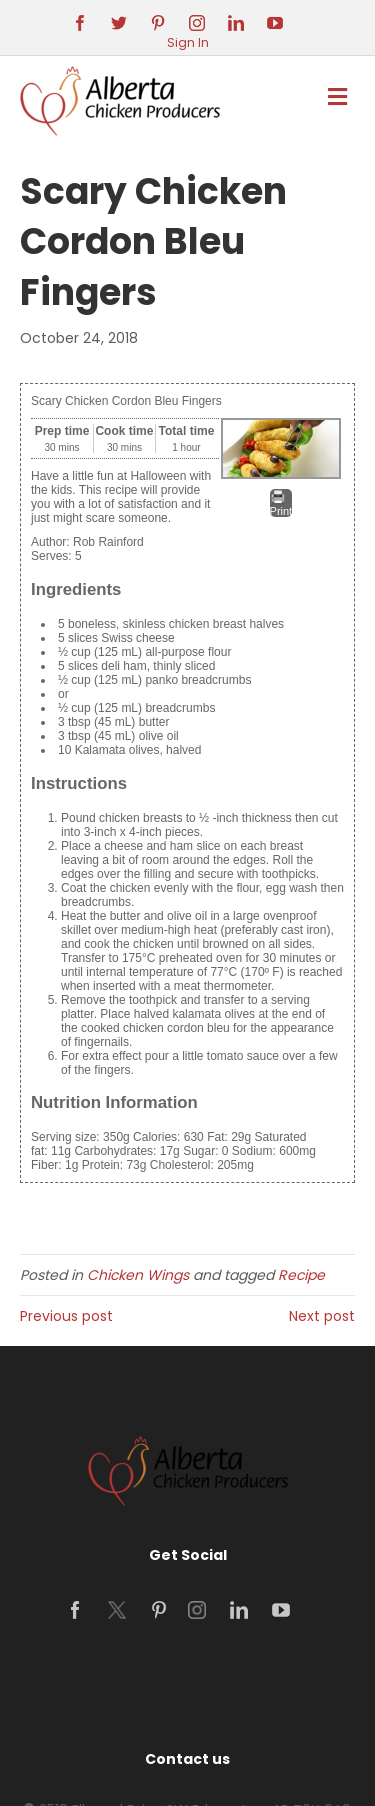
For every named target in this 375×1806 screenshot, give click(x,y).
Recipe (301, 1275)
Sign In (188, 42)
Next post (322, 1316)
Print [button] (281, 503)
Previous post (66, 1316)
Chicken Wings (138, 1275)
